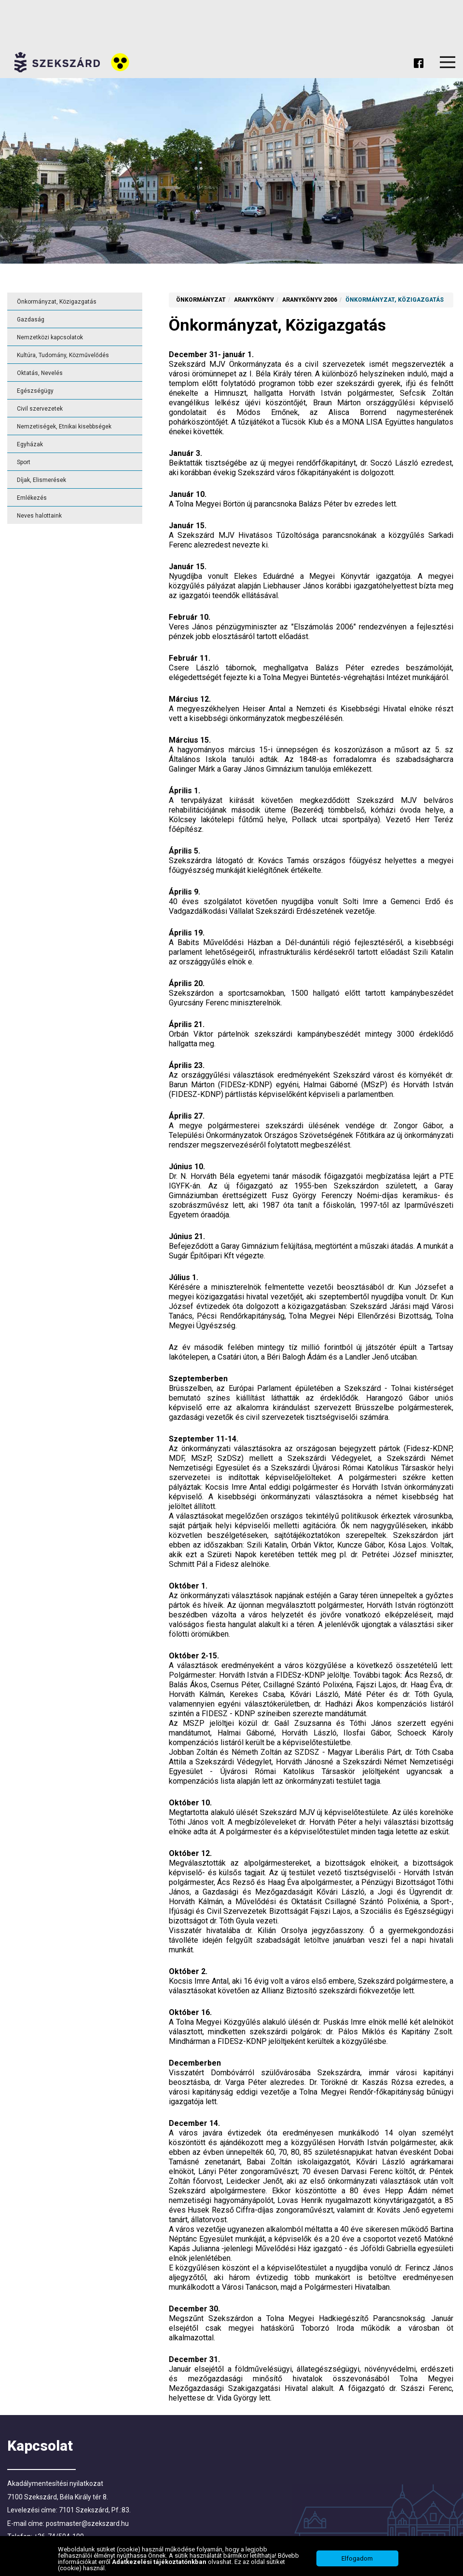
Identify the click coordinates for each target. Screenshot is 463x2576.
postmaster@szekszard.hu (87, 2523)
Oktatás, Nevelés (40, 373)
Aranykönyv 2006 (309, 299)
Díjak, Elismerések (41, 480)
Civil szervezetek (40, 408)
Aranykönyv (254, 299)
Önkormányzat (201, 299)
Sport (23, 462)
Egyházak (30, 444)
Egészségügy (35, 390)
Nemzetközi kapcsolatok (50, 337)
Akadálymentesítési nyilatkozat (55, 2483)
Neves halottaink (39, 515)
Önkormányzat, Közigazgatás (56, 301)
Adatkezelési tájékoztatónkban (160, 2563)
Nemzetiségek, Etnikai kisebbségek (64, 426)
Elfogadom (357, 2560)
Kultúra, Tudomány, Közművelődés (63, 355)
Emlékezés (32, 497)
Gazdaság (30, 319)
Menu (447, 62)
